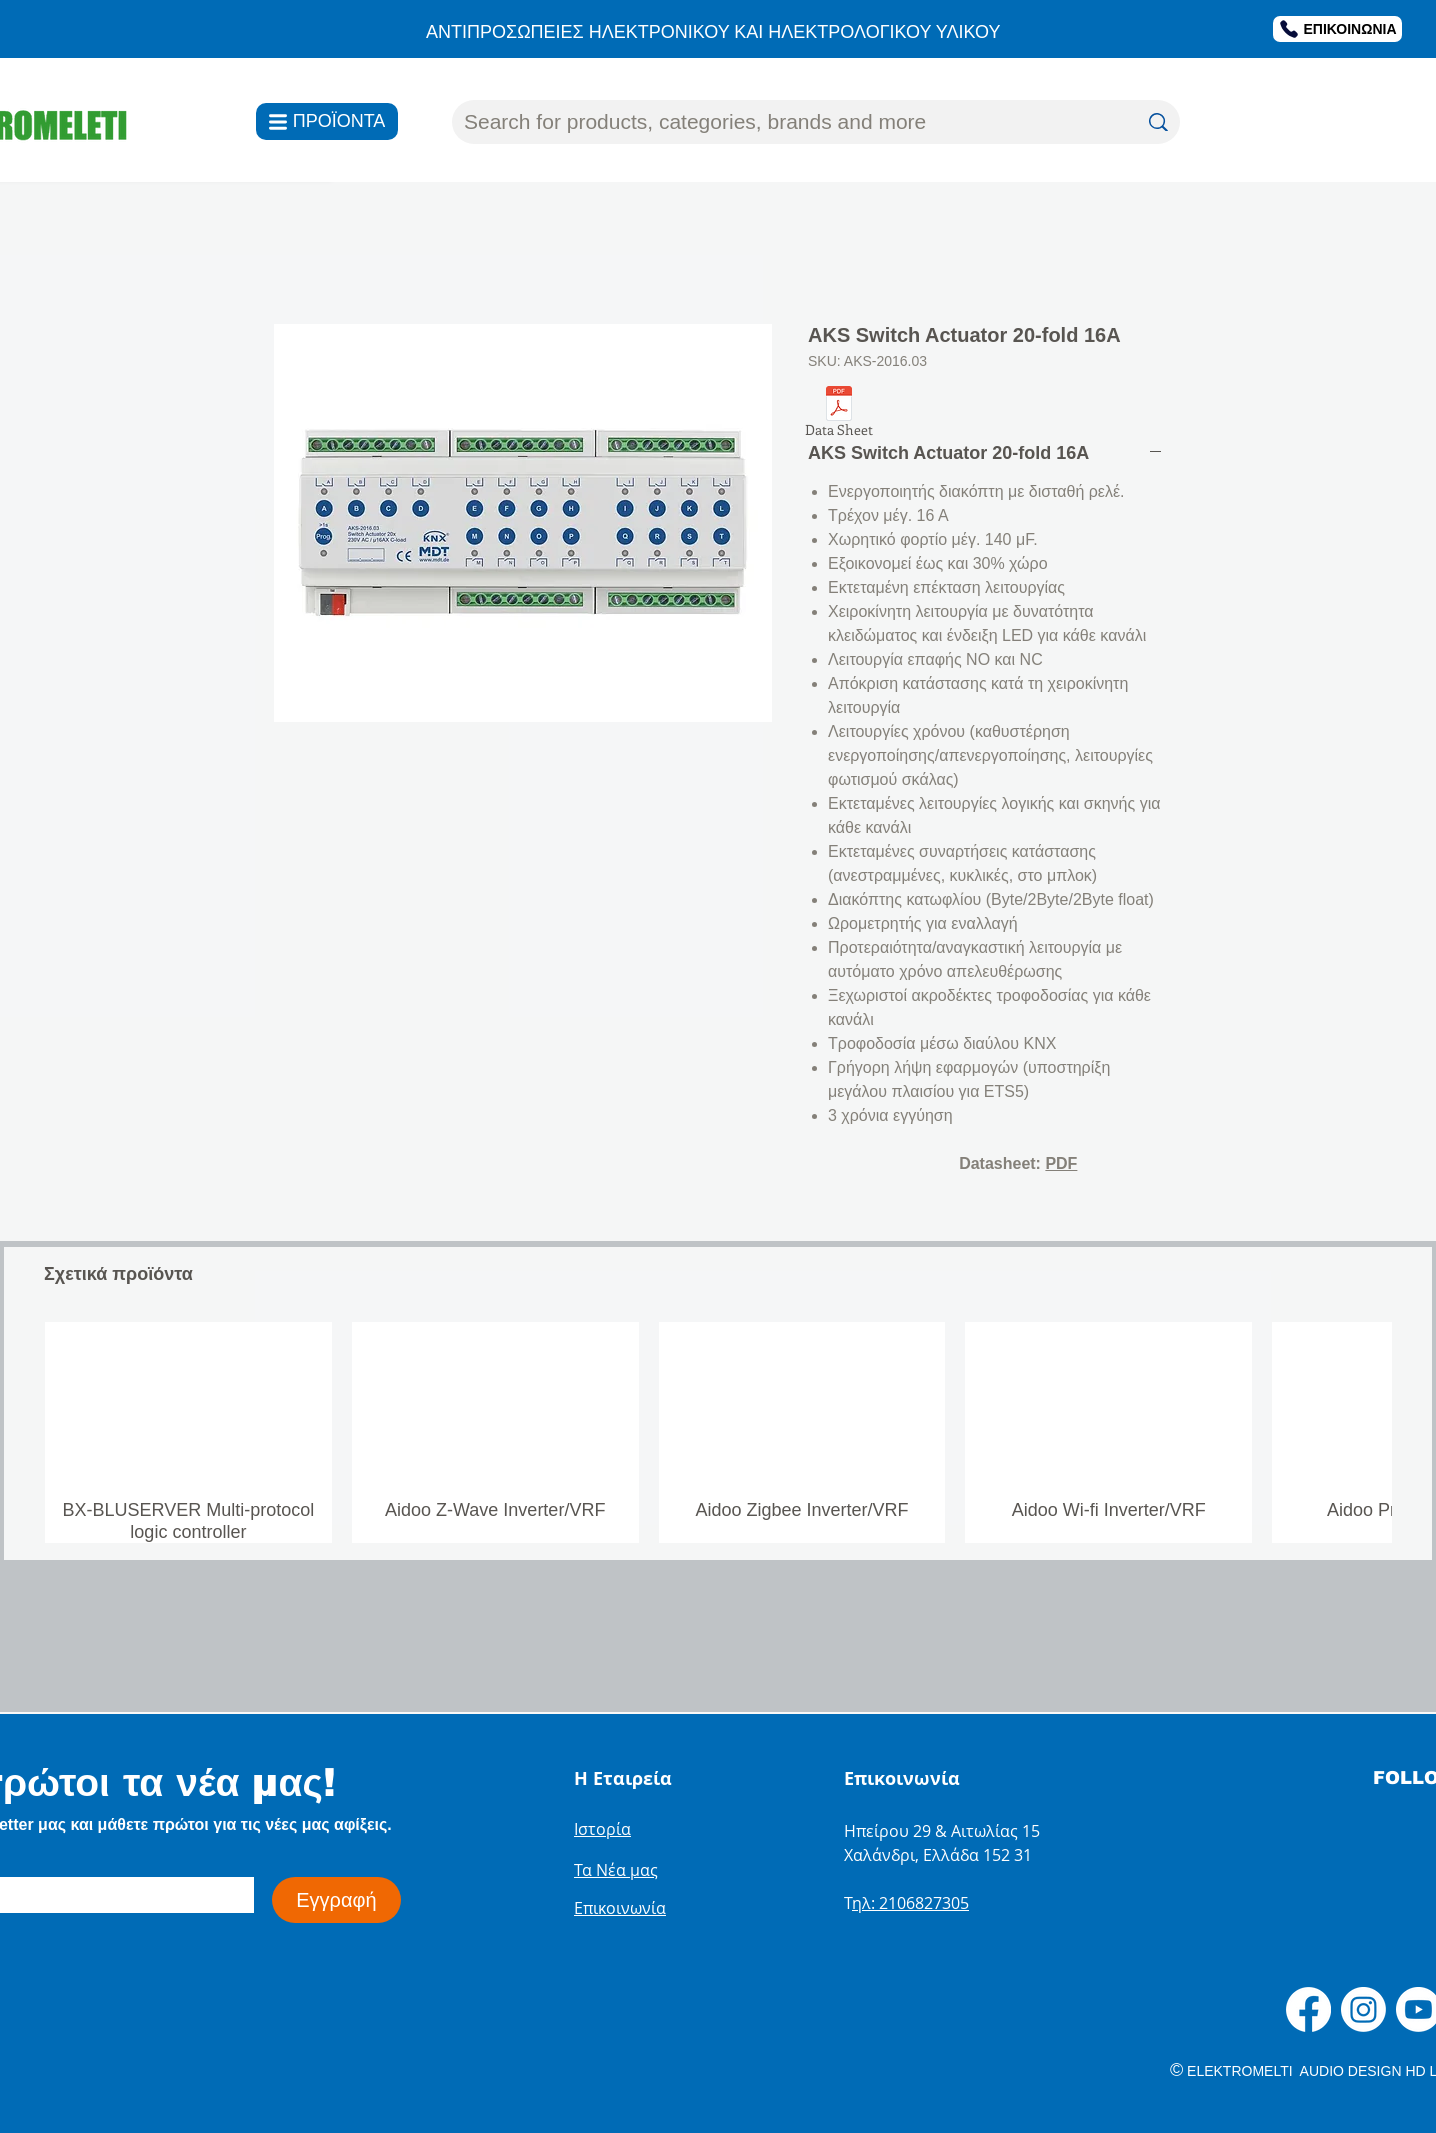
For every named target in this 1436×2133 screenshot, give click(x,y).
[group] (718, 1432)
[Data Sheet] (839, 415)
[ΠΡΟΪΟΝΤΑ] (327, 121)
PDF (1061, 1163)
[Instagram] (1363, 2009)
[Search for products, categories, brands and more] (785, 122)
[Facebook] (1308, 2009)
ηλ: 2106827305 (910, 1903)
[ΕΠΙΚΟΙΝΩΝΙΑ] (1337, 29)
